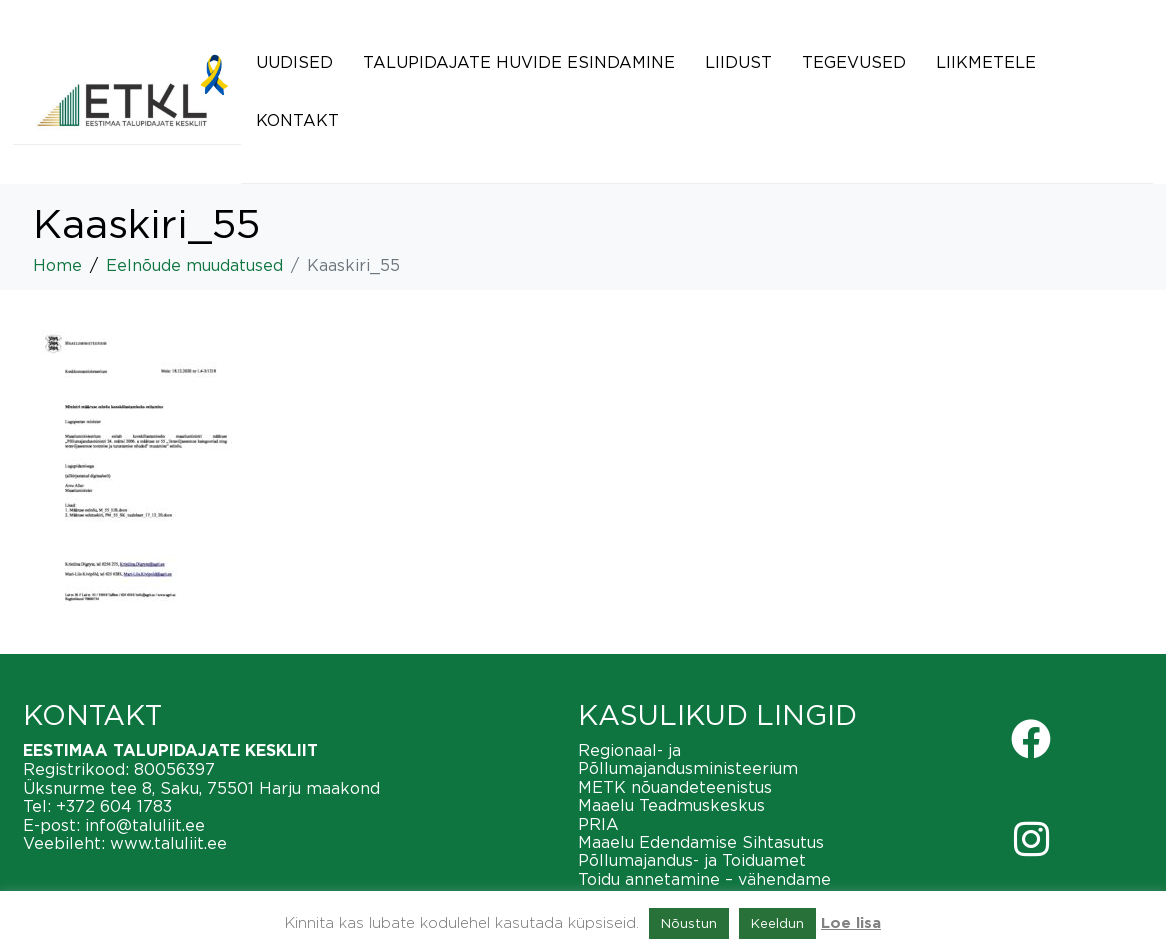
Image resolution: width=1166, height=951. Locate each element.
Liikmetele (986, 62)
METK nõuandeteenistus (675, 787)
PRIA (598, 824)
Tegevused (854, 62)
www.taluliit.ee (168, 843)
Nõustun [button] (689, 923)
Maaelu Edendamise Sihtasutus (701, 842)
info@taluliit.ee (145, 825)
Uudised (294, 62)
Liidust (738, 62)
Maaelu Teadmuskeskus (671, 805)
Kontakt (297, 120)
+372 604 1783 (114, 806)
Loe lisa (851, 923)
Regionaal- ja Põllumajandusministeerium (688, 759)
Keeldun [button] (777, 923)
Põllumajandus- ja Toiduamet (692, 860)
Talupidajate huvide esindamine (519, 62)
